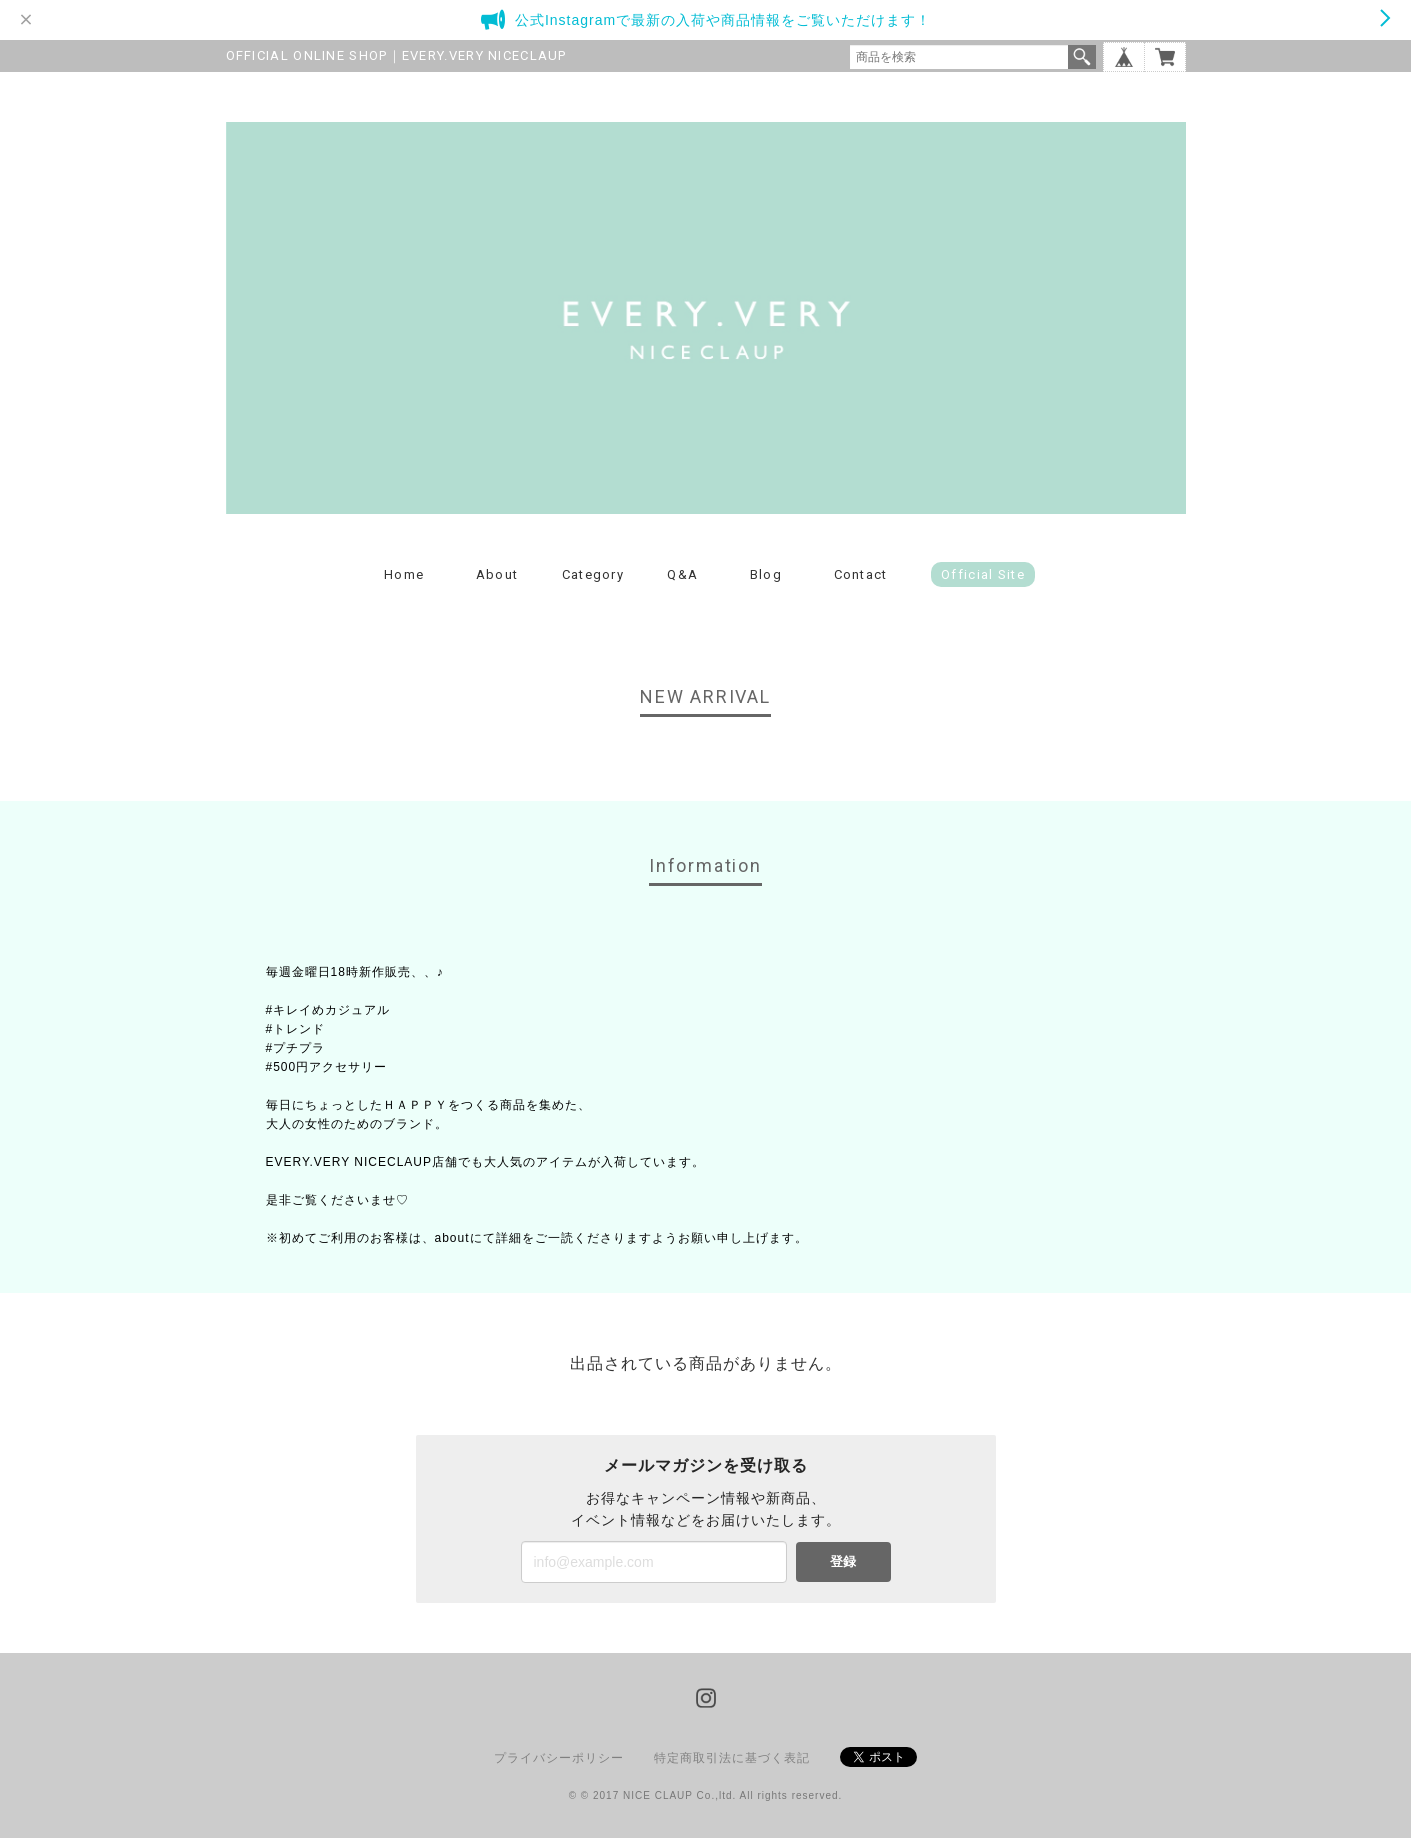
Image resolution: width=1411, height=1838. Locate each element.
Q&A (682, 574)
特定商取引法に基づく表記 (732, 1758)
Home (404, 574)
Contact (861, 574)
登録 (843, 1561)
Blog (766, 574)
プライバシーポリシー (559, 1758)
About (497, 574)
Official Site (983, 574)
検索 (1082, 57)
